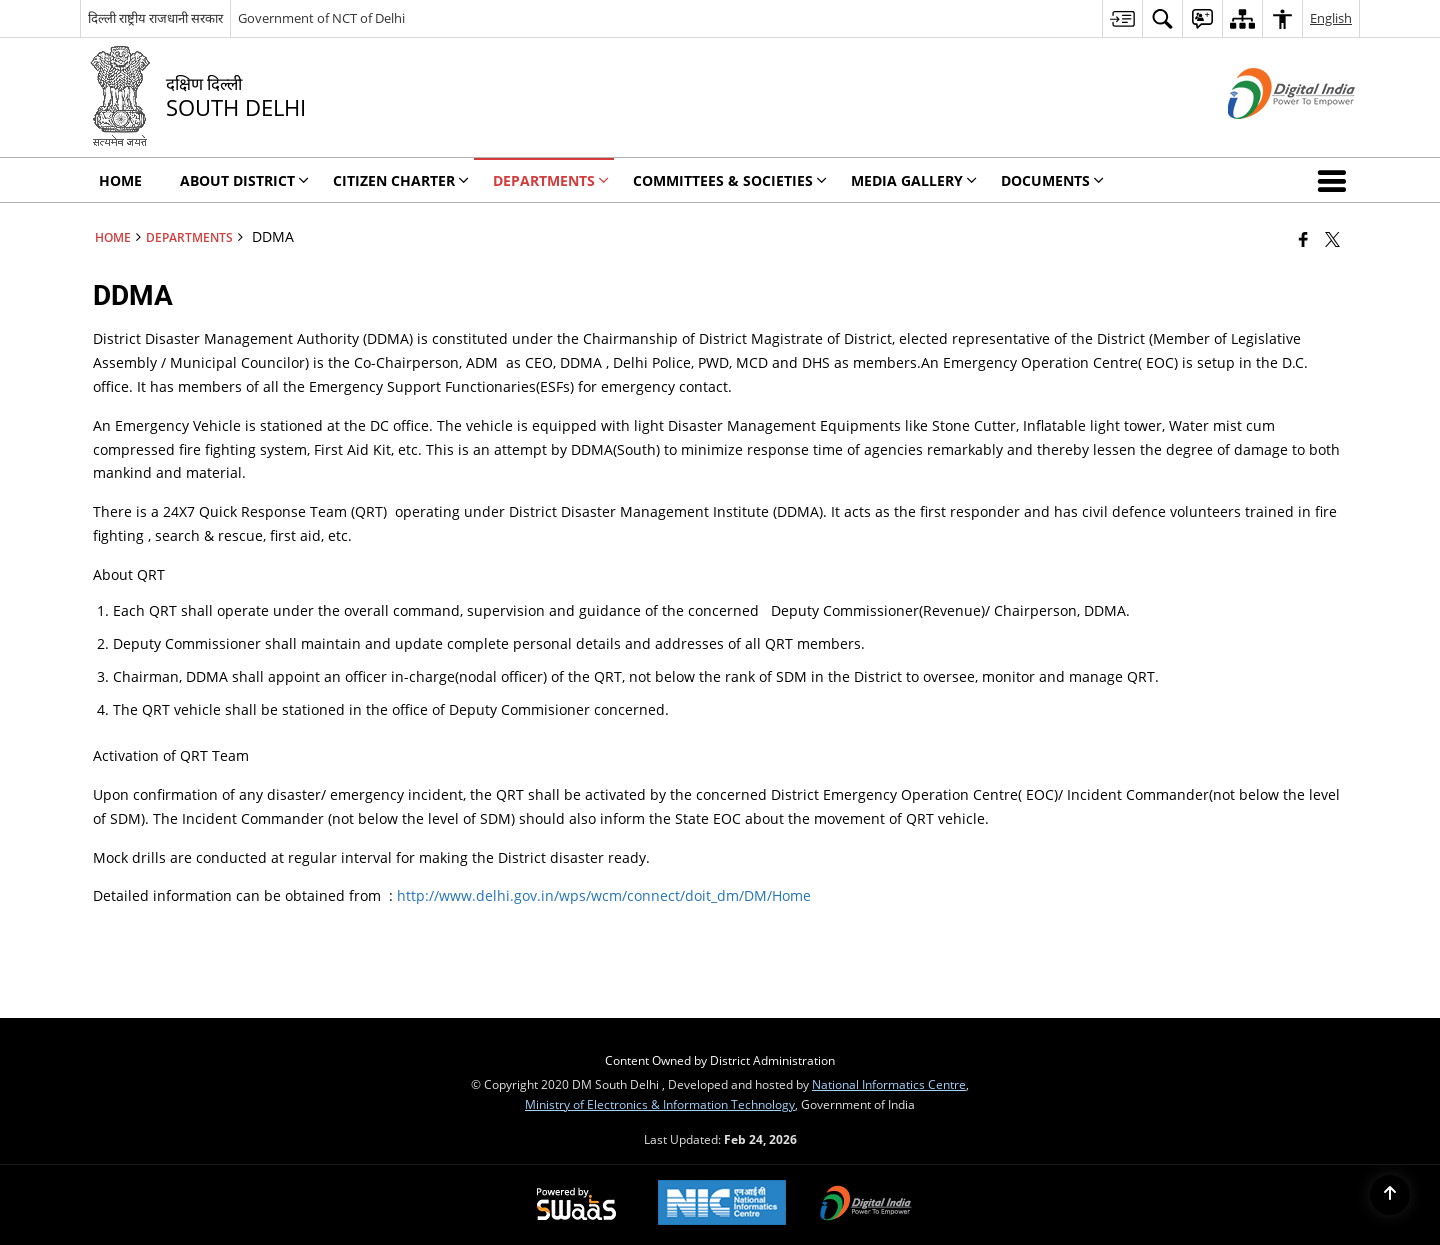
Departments (189, 237)
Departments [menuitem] (551, 180)
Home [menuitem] (120, 180)
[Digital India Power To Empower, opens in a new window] (866, 1205)
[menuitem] (1122, 18)
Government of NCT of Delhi (321, 18)
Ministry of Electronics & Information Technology (660, 1104)
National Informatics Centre (889, 1084)
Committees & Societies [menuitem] (730, 180)
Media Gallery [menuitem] (914, 180)
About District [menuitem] (244, 180)
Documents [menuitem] (1052, 180)
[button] (1336, 180)
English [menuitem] (1331, 18)
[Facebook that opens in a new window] (1303, 239)
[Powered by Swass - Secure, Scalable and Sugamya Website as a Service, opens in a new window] (576, 1205)
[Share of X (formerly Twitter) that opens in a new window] (1332, 239)
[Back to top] (1390, 1195)
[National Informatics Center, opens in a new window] (722, 1204)
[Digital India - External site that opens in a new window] (1266, 135)
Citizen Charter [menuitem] (401, 180)
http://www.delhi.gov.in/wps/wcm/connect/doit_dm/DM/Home (604, 895)
